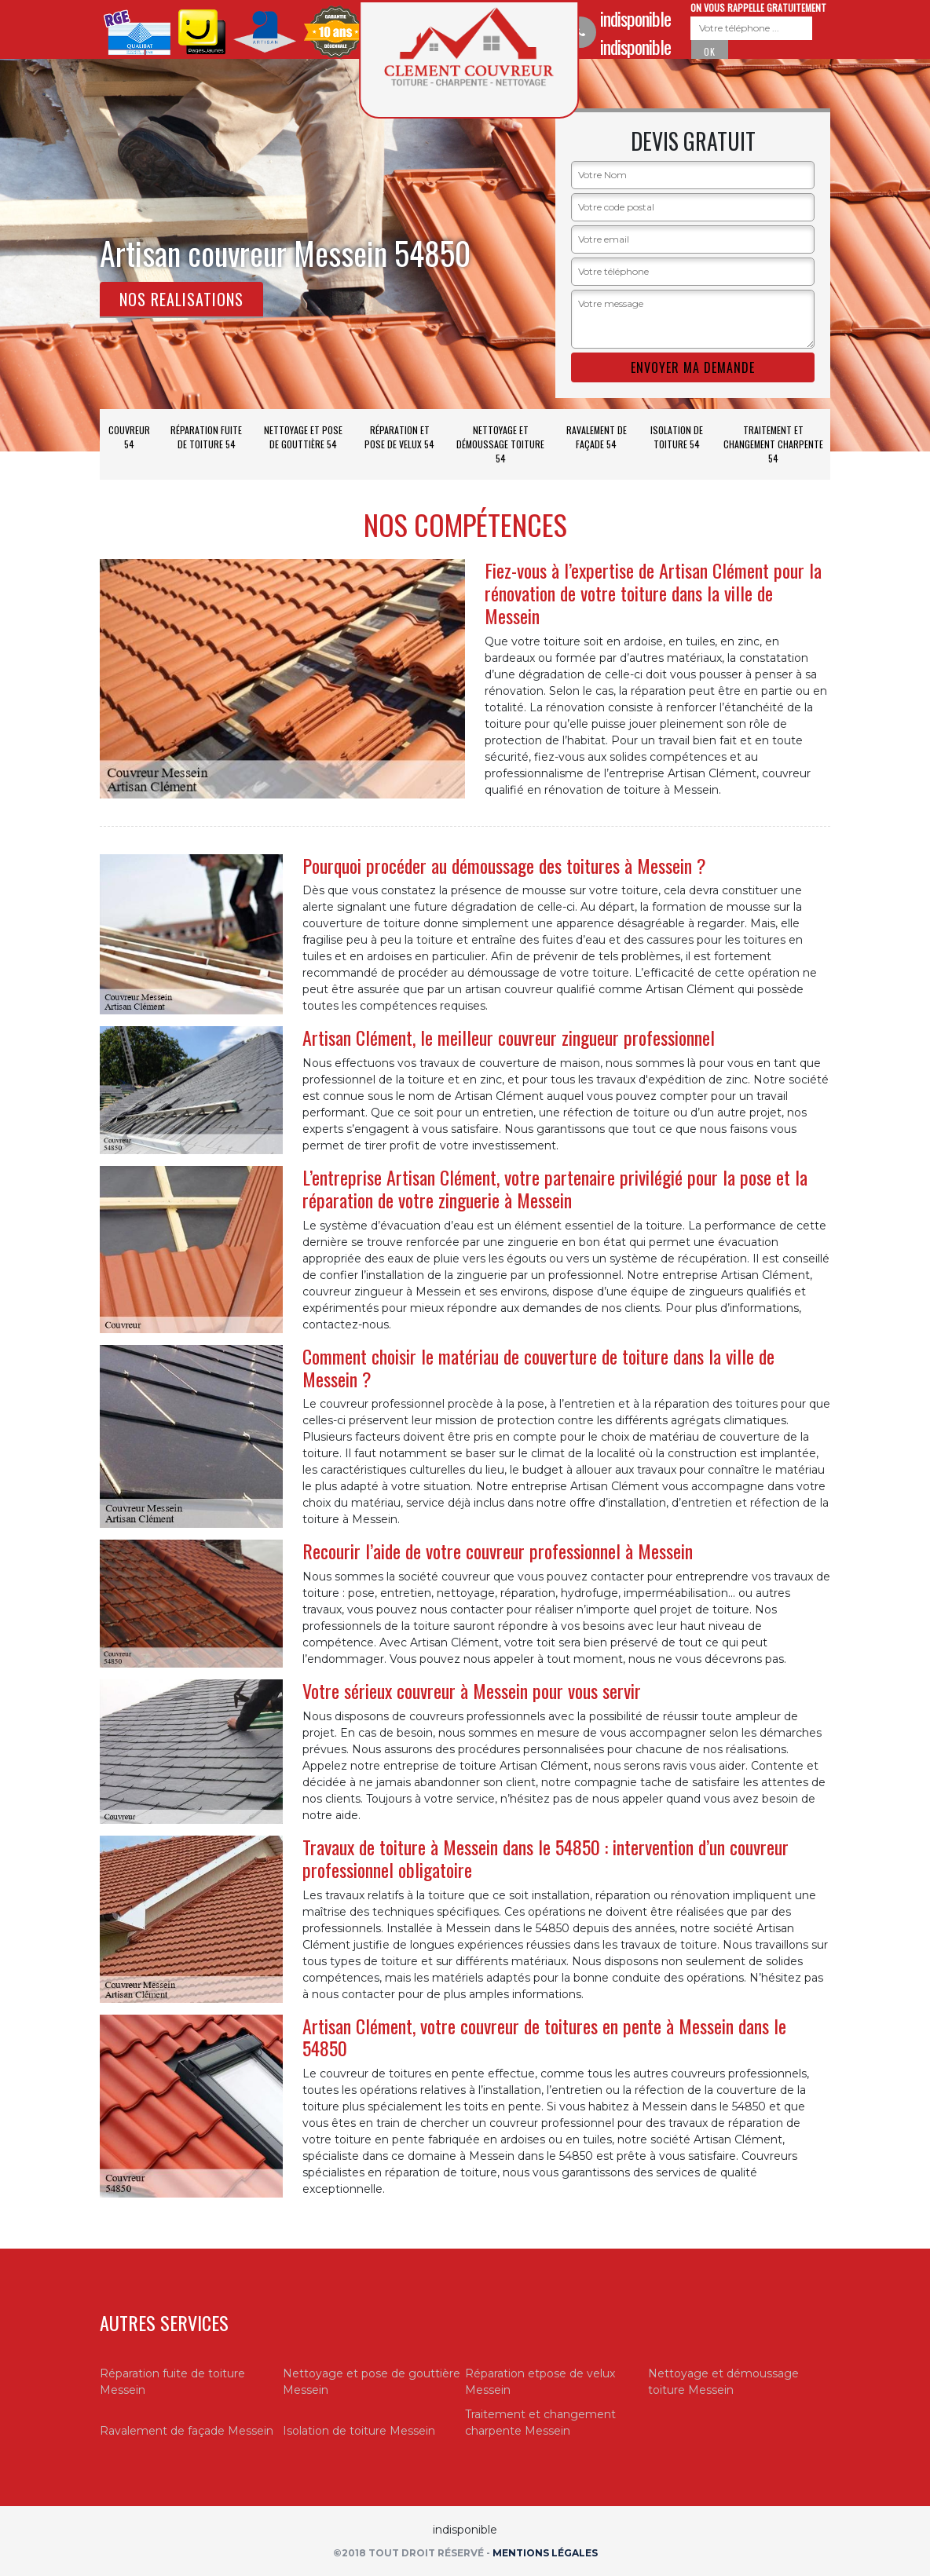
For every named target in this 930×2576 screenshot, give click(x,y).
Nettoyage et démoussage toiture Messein (723, 2381)
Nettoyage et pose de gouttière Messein (371, 2381)
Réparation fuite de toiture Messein (172, 2381)
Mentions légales (545, 2553)
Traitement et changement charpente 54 (773, 444)
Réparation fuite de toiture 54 (206, 437)
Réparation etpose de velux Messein (540, 2381)
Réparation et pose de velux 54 (399, 437)
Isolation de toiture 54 (676, 437)
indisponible (635, 18)
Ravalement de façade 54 (596, 437)
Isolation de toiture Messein (359, 2431)
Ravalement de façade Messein (186, 2431)
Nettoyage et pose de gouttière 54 (303, 437)
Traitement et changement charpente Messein (540, 2422)
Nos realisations (181, 299)
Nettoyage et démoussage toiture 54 (500, 444)
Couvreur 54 (129, 437)
